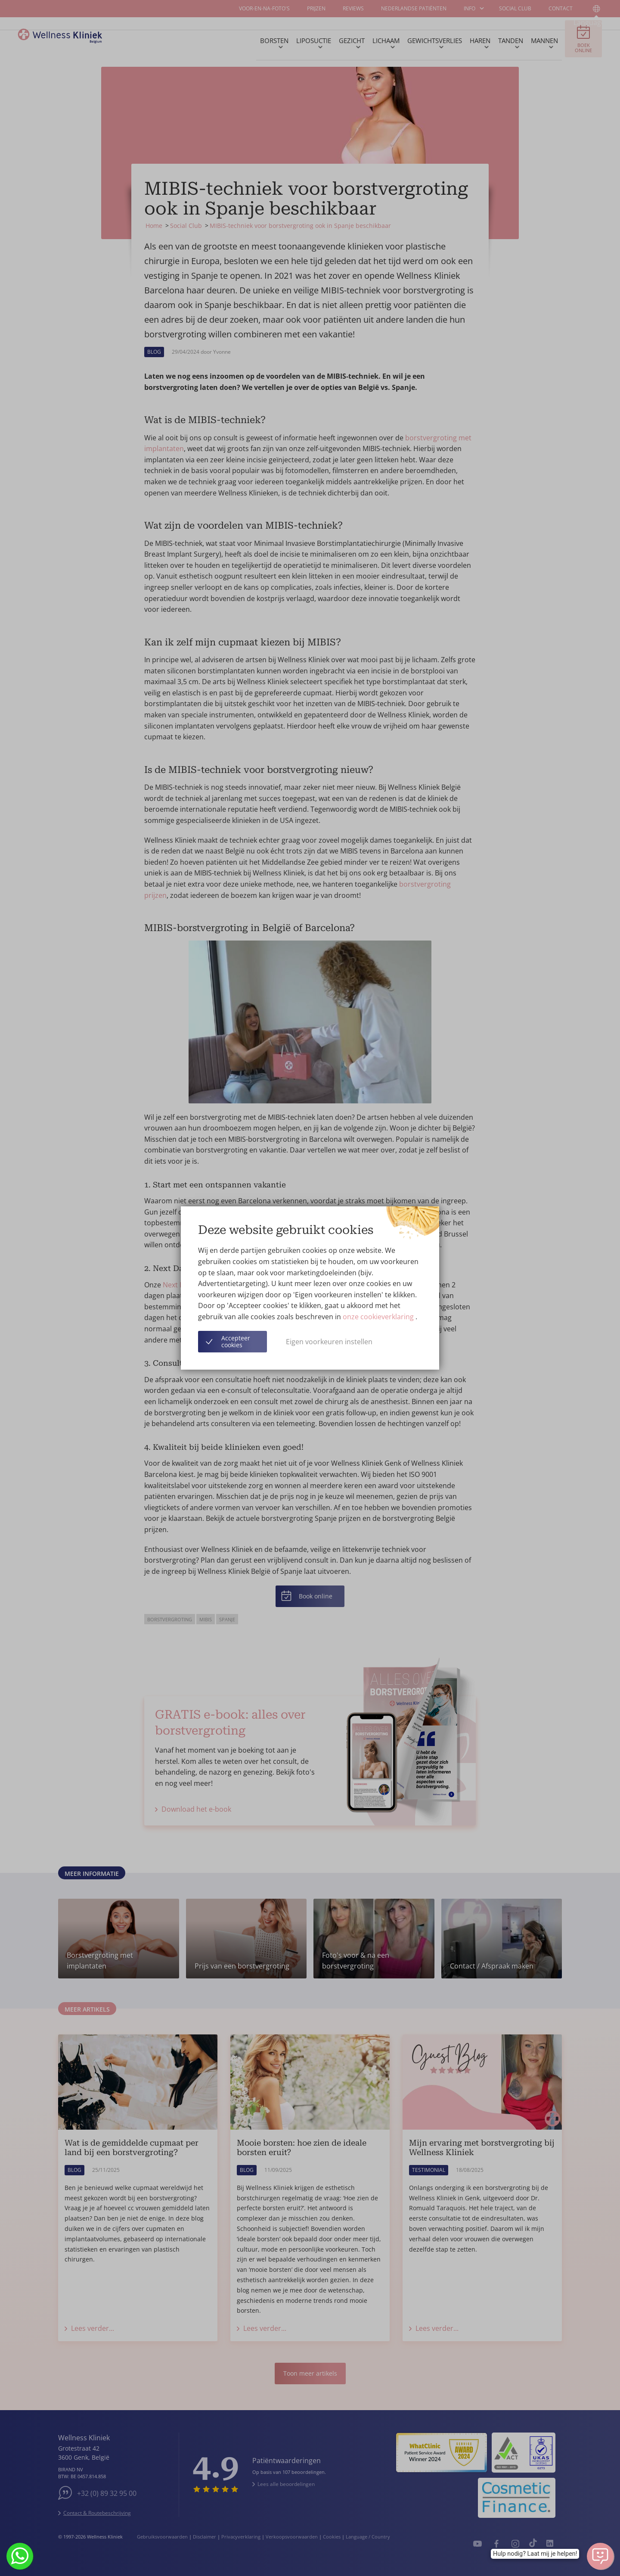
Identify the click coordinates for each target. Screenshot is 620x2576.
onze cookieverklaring (379, 1316)
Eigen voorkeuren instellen (329, 1341)
